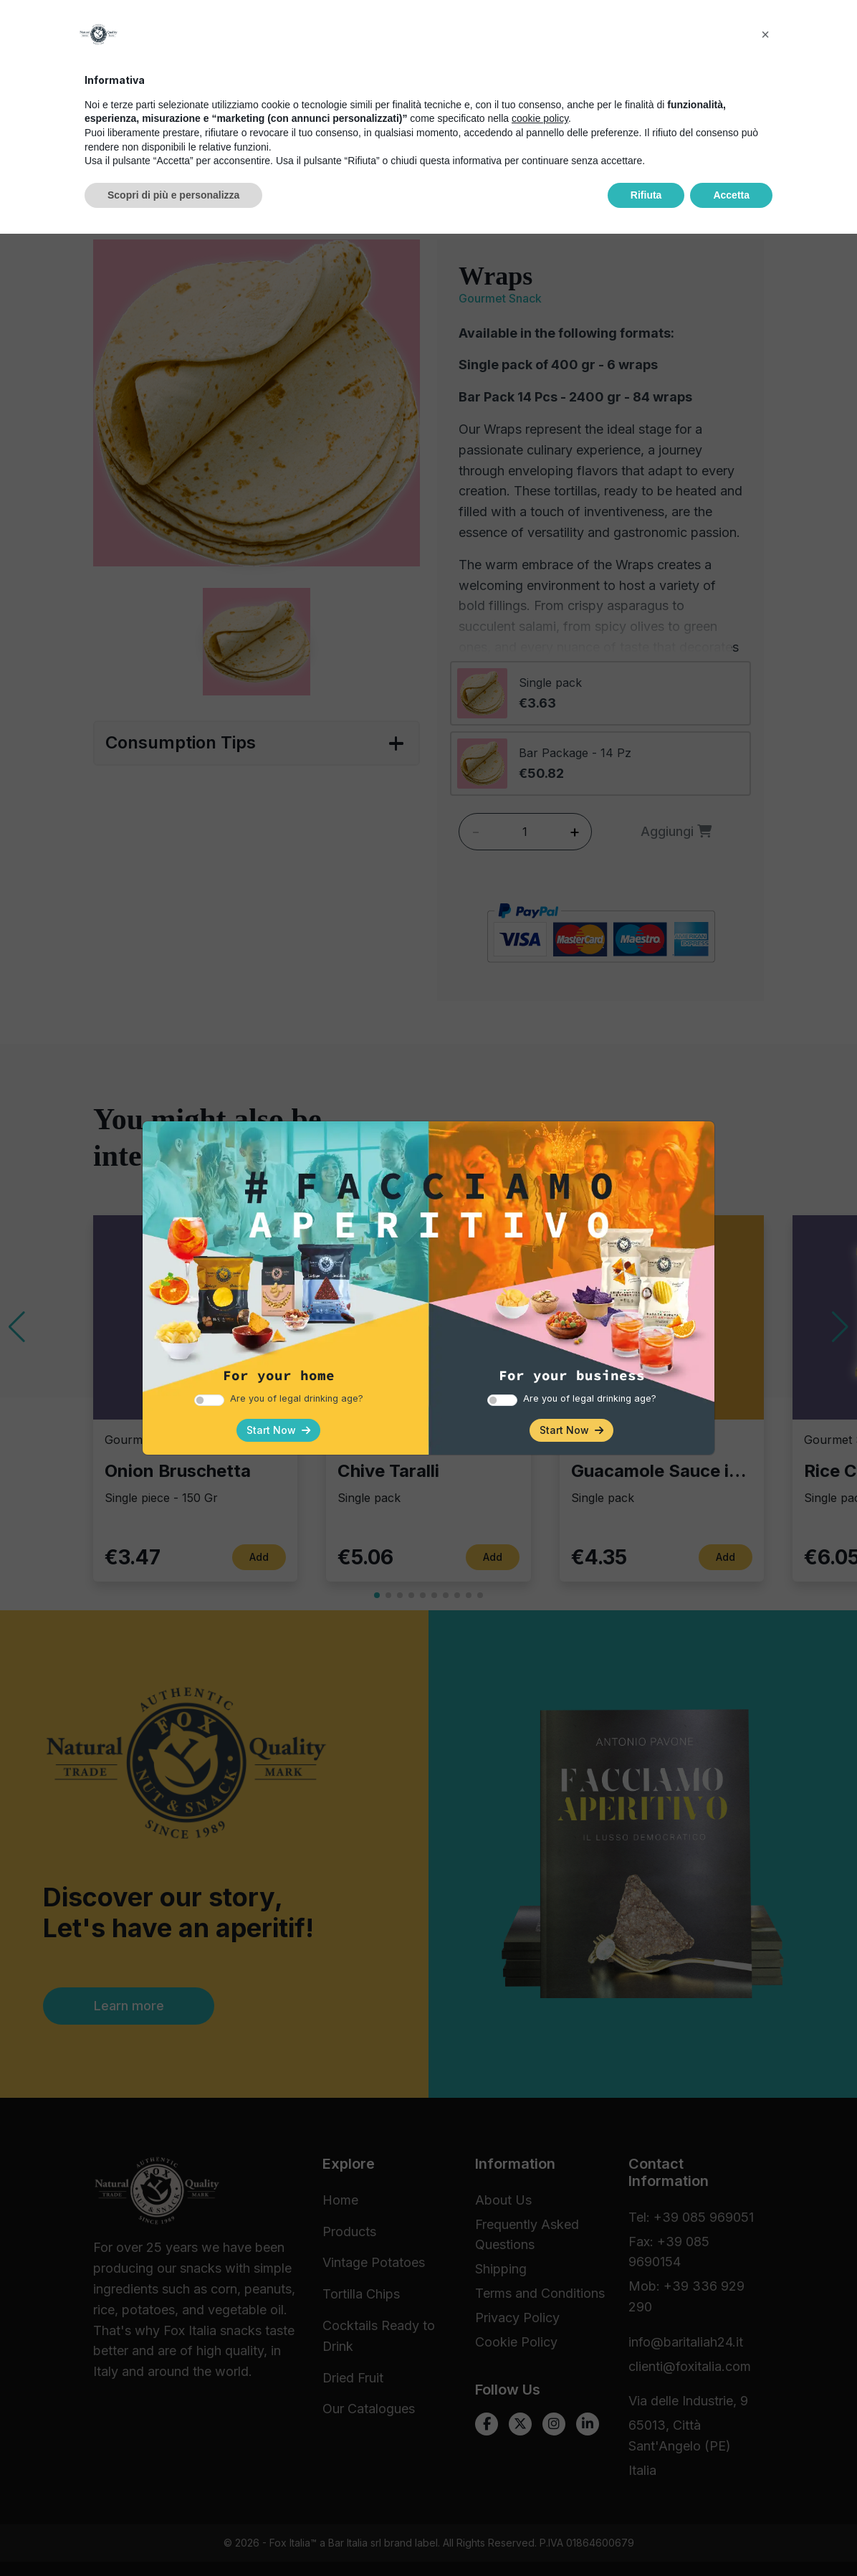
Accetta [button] (731, 2536)
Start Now (278, 1430)
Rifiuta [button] (646, 2536)
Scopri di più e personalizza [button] (173, 2536)
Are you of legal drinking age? (296, 1398)
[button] (765, 2376)
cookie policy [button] (540, 2460)
